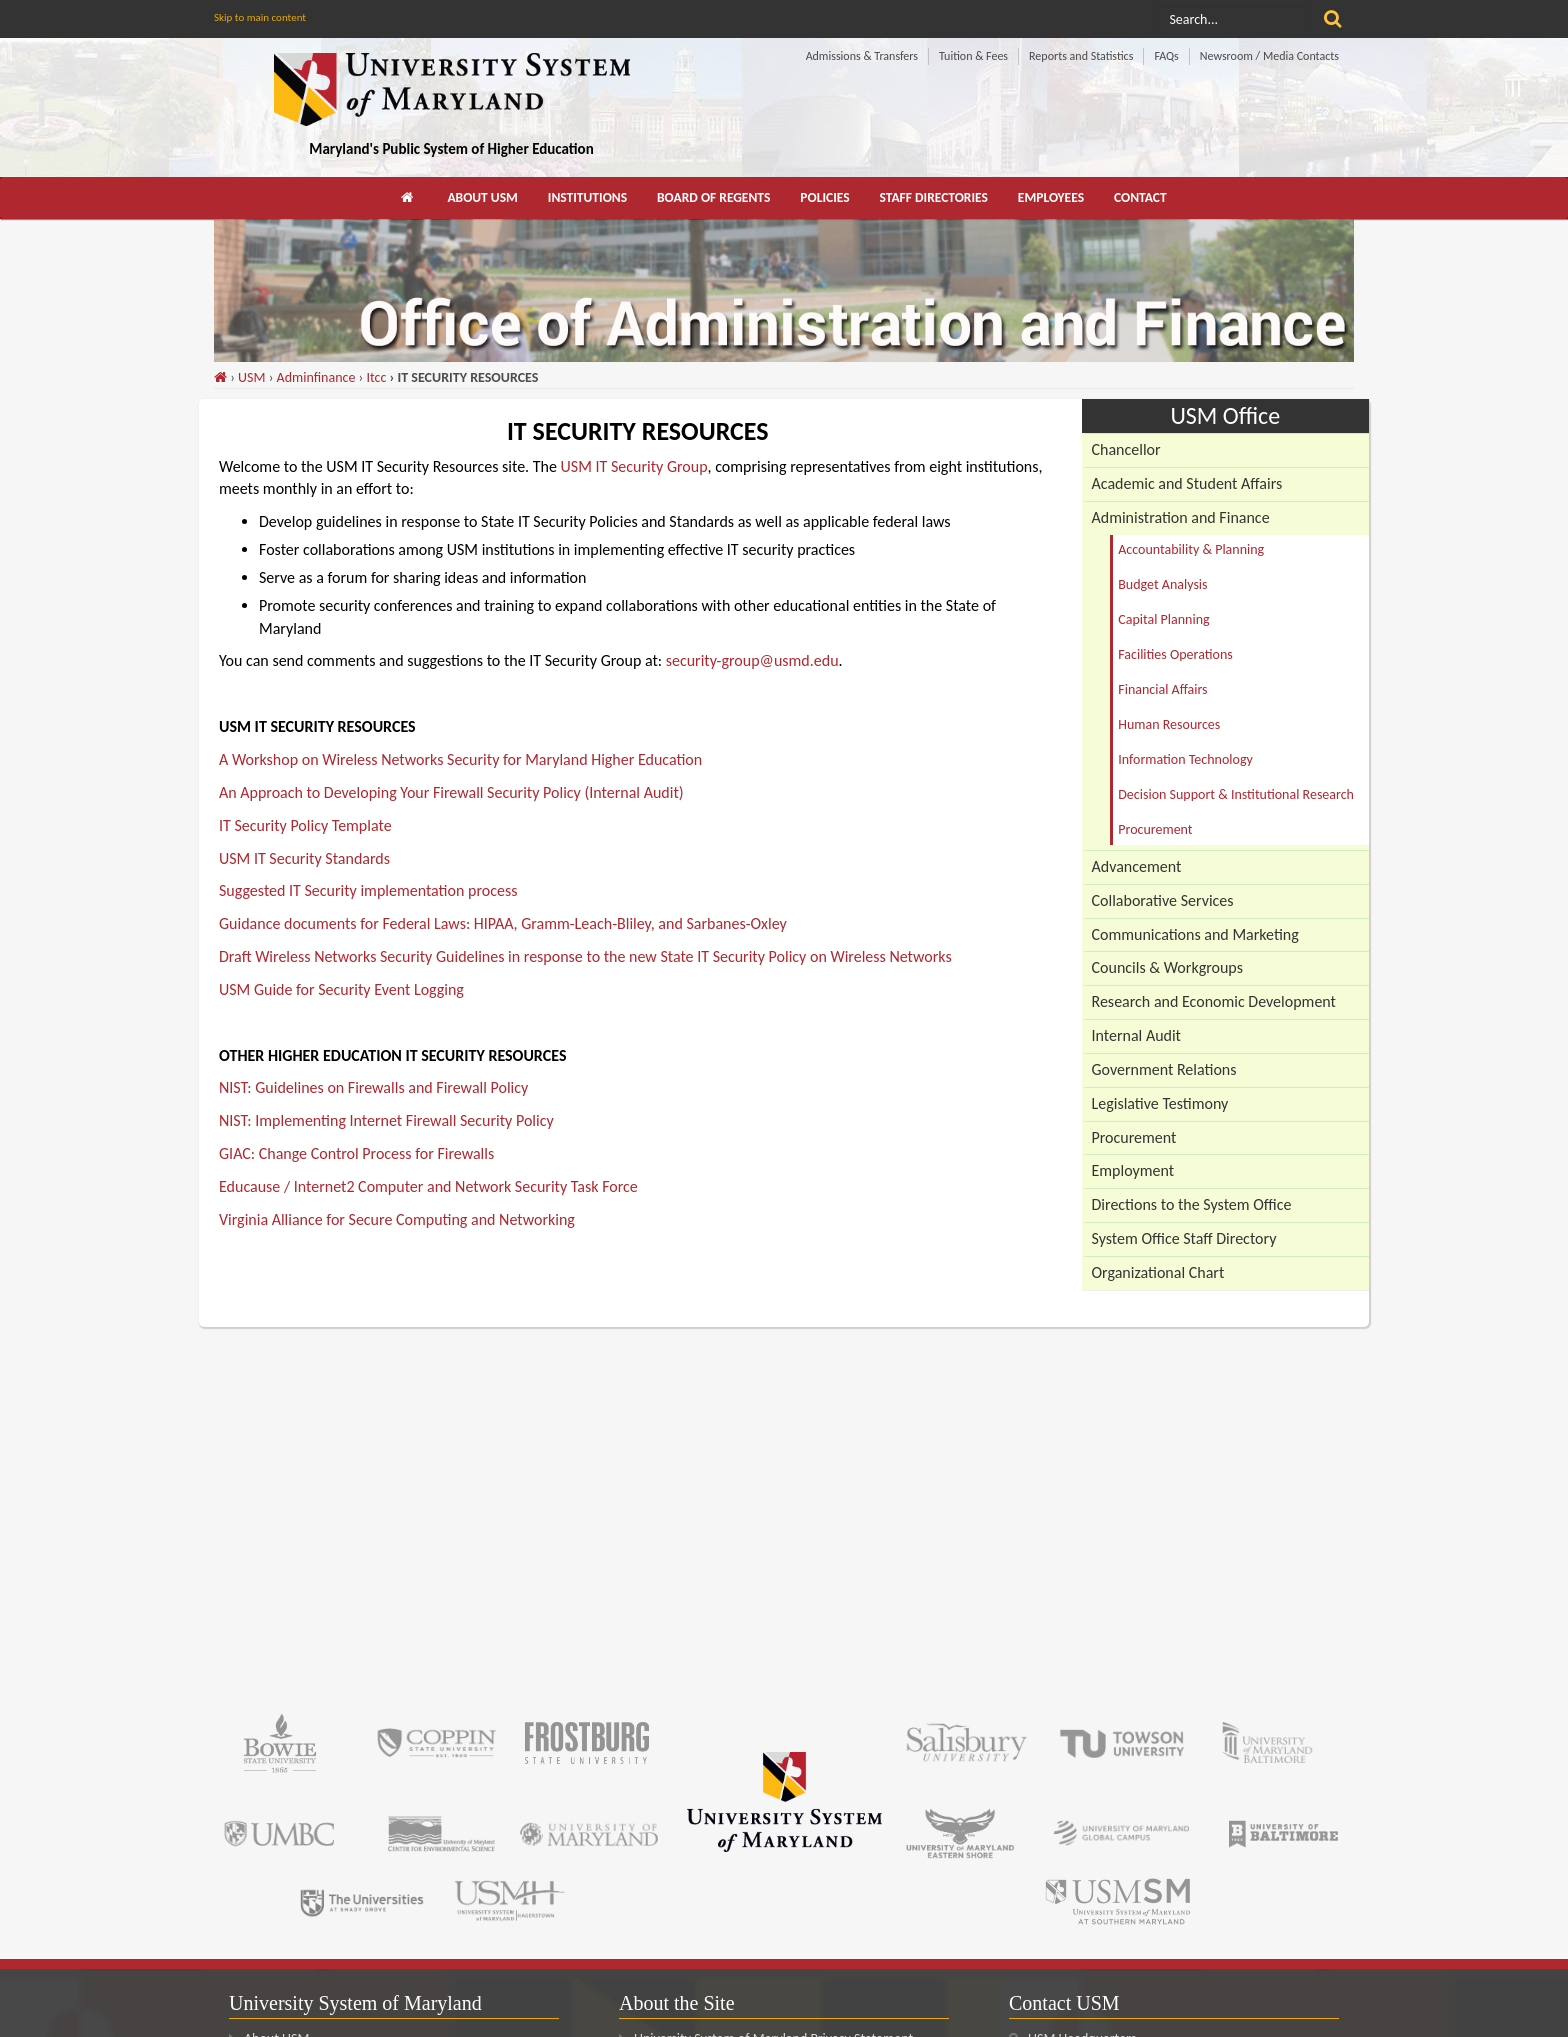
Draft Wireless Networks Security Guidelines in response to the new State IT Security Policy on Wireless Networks (585, 956)
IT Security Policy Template (305, 825)
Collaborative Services (1163, 900)
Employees (1051, 197)
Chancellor (1126, 449)
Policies (824, 197)
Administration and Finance (1181, 517)
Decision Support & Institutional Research (1236, 794)
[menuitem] (409, 198)
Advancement (1137, 866)
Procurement (1155, 829)
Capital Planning (1163, 619)
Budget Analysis (1162, 584)
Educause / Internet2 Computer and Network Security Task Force (428, 1186)
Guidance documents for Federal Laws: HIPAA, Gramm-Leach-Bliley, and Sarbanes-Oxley (503, 923)
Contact (1140, 197)
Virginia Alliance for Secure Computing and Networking (397, 1219)
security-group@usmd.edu (752, 660)
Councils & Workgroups (1167, 967)
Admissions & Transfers (862, 56)
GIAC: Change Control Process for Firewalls (356, 1153)
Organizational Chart (1158, 1272)
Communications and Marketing (1195, 934)
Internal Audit (1136, 1035)
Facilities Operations (1175, 654)
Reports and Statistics (1081, 56)
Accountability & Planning (1191, 549)
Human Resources (1169, 724)
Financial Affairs (1162, 689)
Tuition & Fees (973, 56)
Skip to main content (260, 17)
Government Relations (1164, 1069)
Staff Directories (934, 197)
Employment (1133, 1170)
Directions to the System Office (1192, 1204)
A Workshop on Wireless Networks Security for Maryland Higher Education (460, 759)
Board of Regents (713, 197)
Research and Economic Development (1214, 1001)
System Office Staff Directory (1184, 1238)
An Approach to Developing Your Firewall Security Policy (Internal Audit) (451, 792)
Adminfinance (316, 377)
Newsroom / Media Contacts (1269, 56)
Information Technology (1185, 759)
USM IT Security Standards (304, 858)
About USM (482, 197)
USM (251, 377)
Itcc (376, 377)
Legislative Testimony (1160, 1103)
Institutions (587, 197)
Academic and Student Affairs (1187, 483)
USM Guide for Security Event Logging (341, 989)
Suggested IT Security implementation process (368, 890)
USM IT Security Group (634, 466)
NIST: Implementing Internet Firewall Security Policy (386, 1120)
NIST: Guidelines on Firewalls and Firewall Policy (373, 1087)
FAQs (1166, 56)
